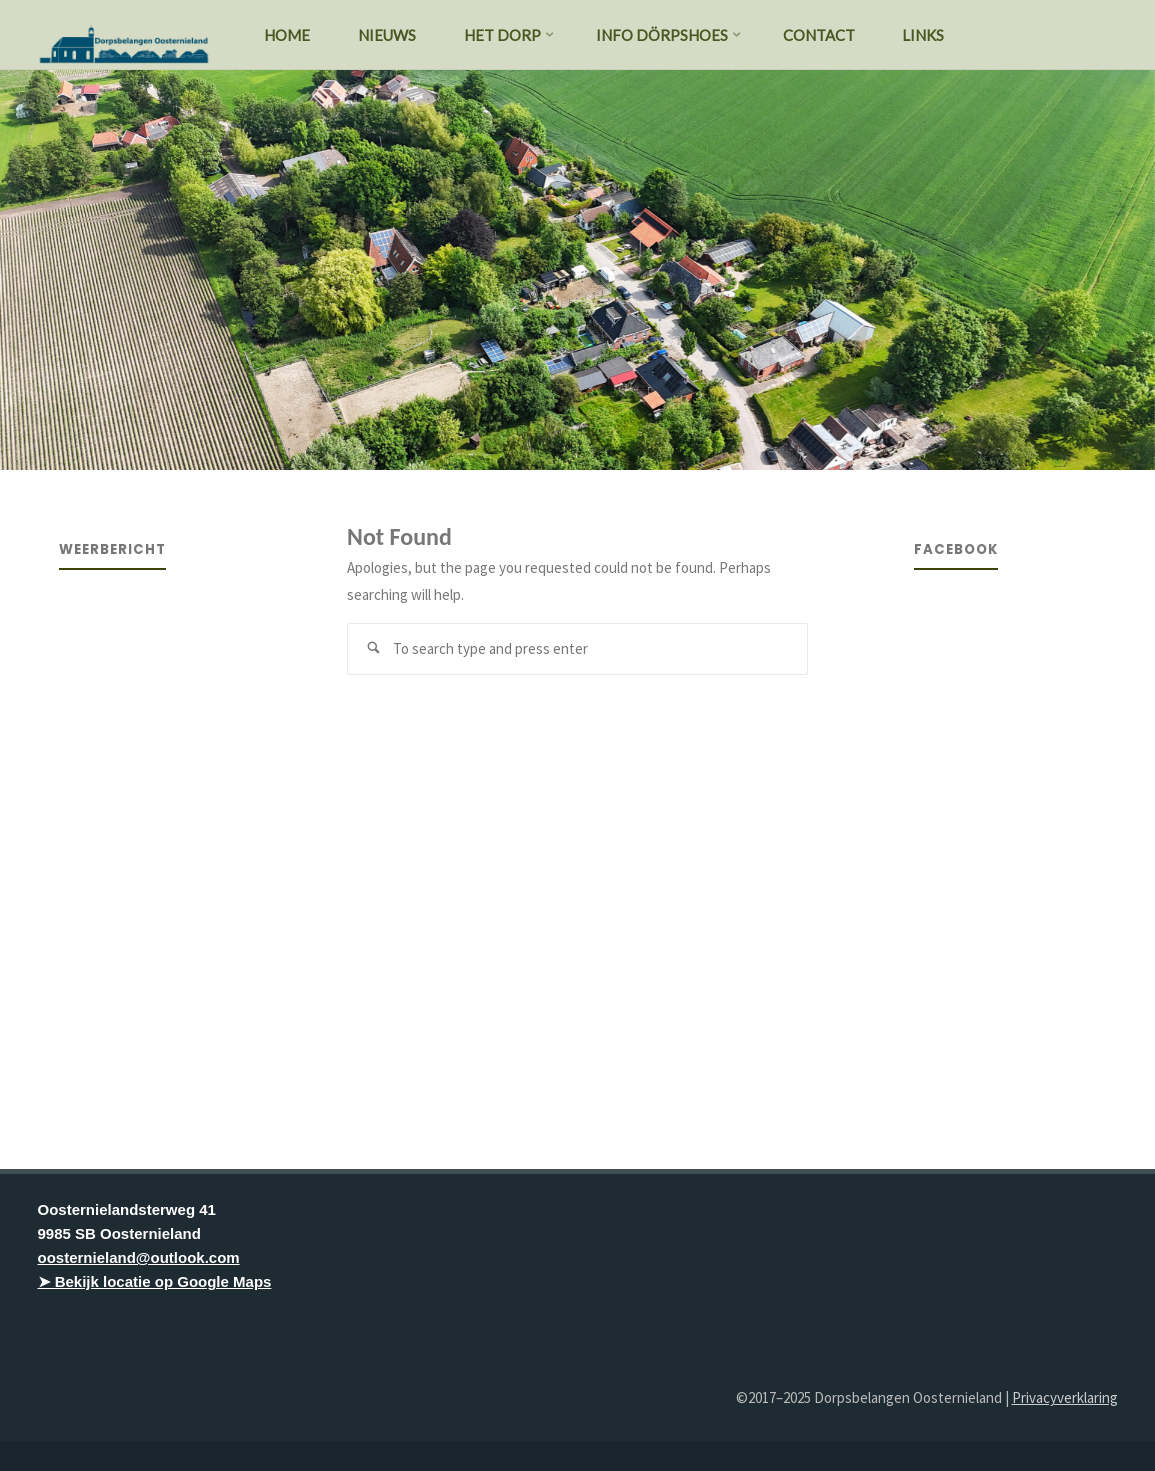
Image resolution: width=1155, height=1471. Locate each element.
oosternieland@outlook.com (139, 1257)
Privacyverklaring (1065, 1397)
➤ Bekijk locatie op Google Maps (155, 1281)
